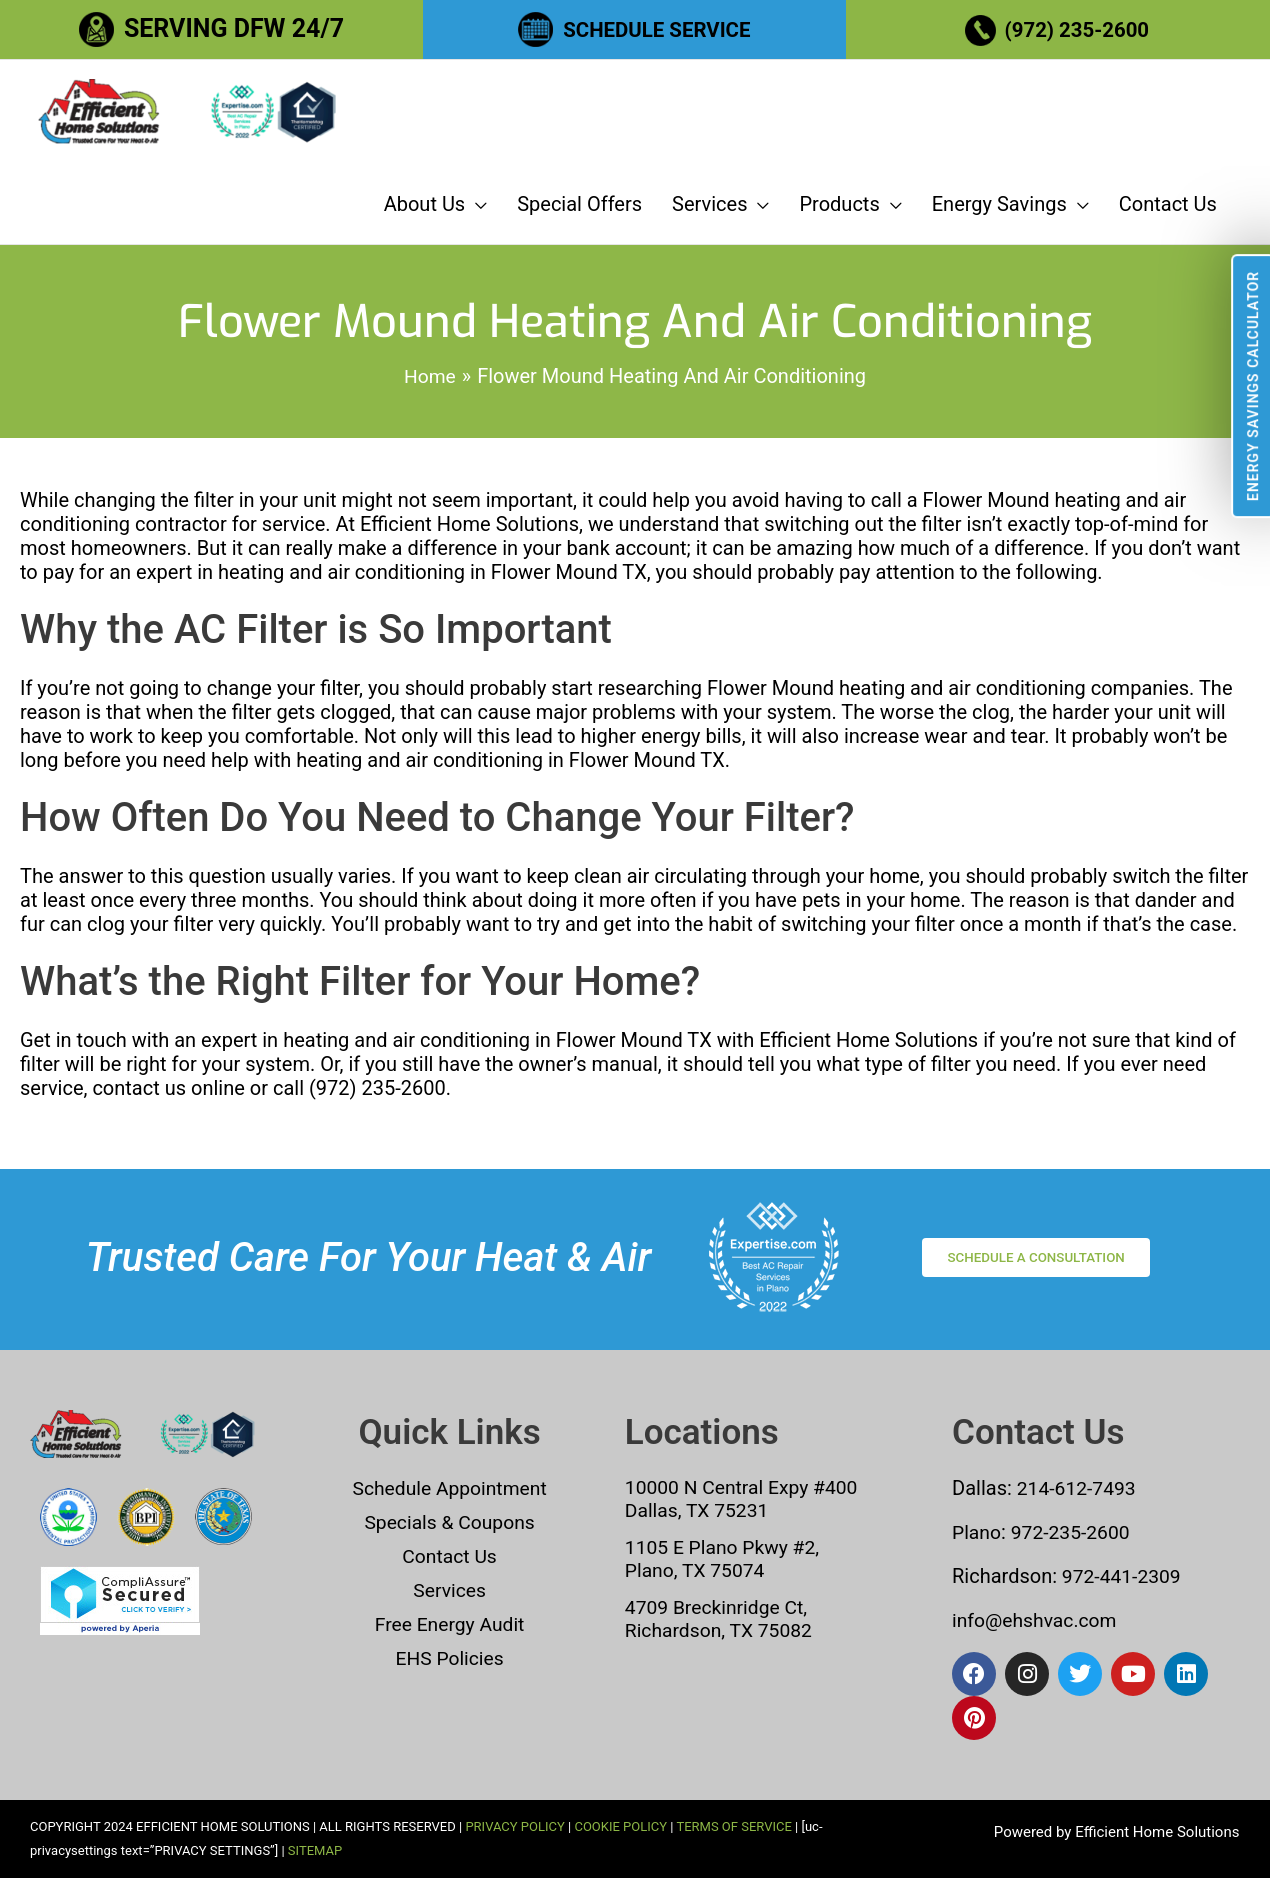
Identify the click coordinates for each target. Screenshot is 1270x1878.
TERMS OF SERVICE (733, 1826)
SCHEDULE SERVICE (656, 28)
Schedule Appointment (450, 1488)
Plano (977, 1532)
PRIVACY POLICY (514, 1826)
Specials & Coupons (449, 1522)
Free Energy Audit (449, 1624)
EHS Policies (449, 1658)
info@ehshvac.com (1037, 1620)
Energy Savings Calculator (1253, 386)
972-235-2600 (1074, 1532)
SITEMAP (315, 1850)
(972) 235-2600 (1079, 28)
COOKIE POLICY (620, 1826)
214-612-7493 (1078, 1488)
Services (449, 1590)
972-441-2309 (1121, 1576)
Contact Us (450, 1556)
